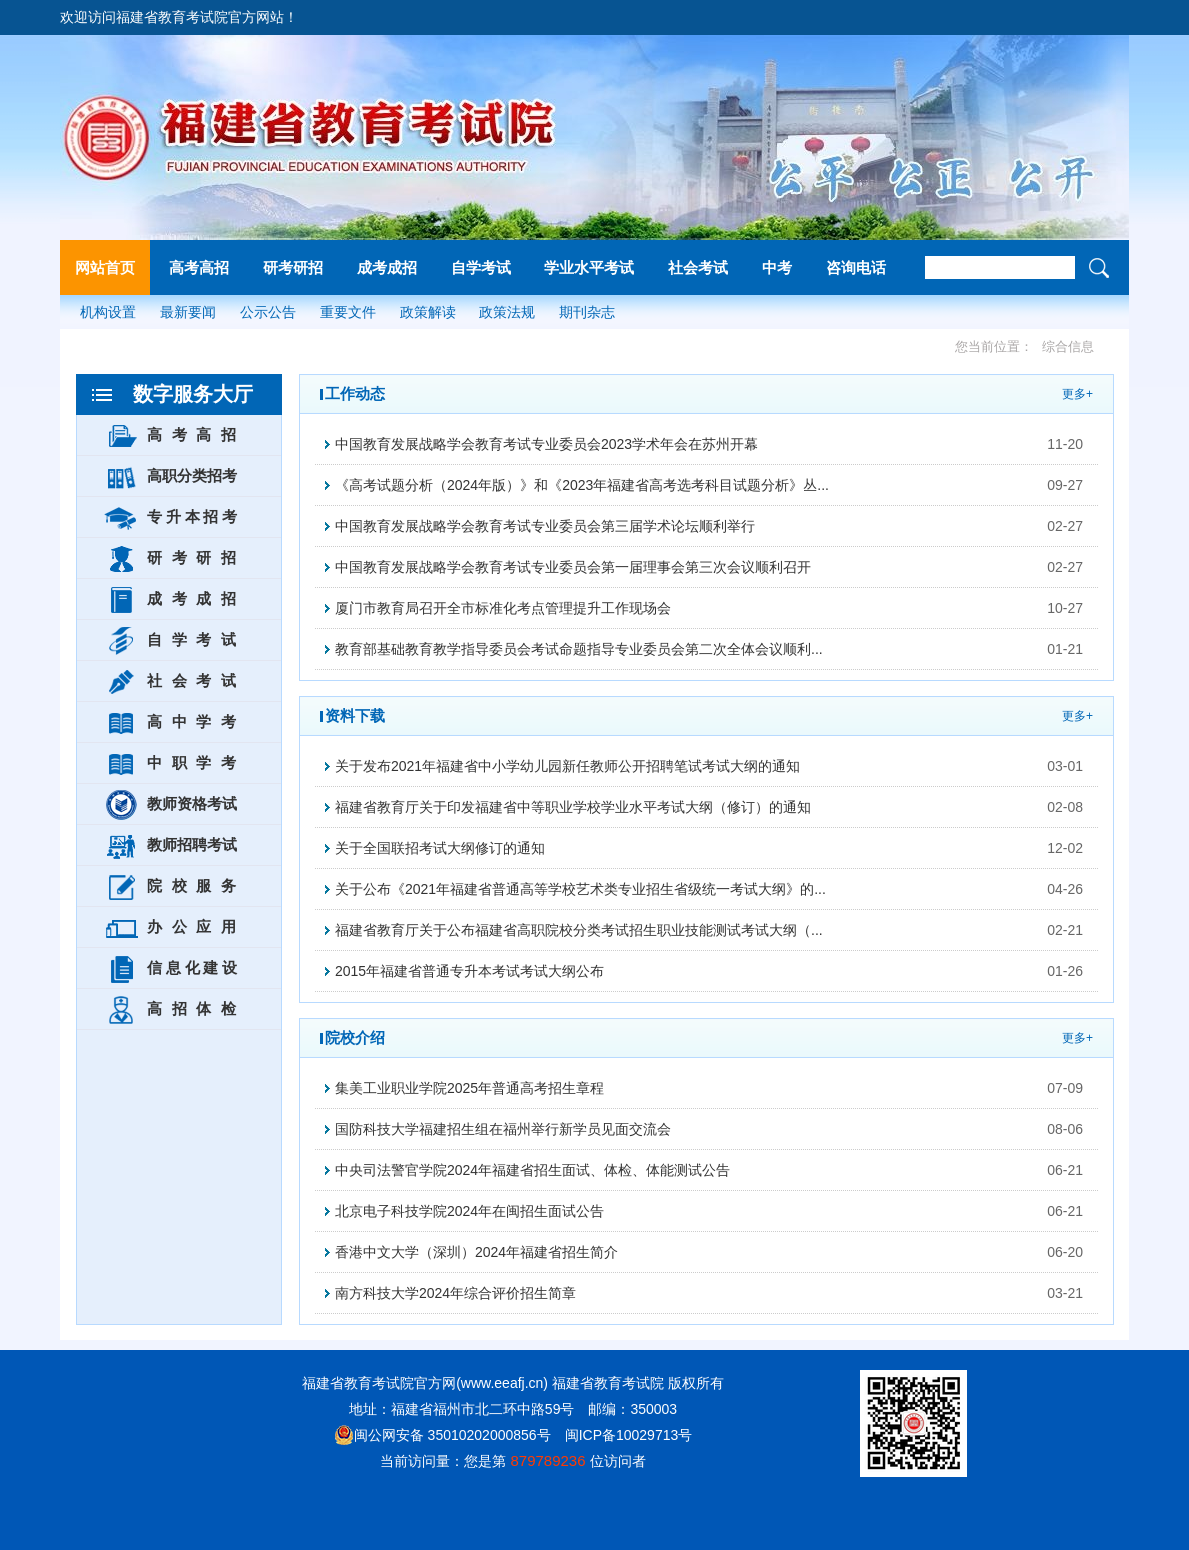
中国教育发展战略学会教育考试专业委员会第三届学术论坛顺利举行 (545, 526)
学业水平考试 (589, 267)
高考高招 (199, 267)
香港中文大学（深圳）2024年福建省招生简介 (476, 1252)
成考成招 (387, 267)
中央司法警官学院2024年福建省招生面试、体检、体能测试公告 (532, 1170)
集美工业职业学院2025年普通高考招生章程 (469, 1088)
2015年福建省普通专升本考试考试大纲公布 (469, 971)
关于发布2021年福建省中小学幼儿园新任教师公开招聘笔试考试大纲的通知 (567, 766)
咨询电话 (856, 267)
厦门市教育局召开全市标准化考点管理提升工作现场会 (503, 608)
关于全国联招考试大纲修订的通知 (440, 848)
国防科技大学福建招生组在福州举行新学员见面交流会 (503, 1129)
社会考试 (698, 267)
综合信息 (1068, 346)
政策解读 (428, 312)
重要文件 (348, 312)
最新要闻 (188, 312)
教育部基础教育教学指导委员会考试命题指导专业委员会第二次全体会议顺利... (579, 649)
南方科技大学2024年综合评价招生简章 (455, 1293)
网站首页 (105, 267)
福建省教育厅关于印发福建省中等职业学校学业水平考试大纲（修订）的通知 (573, 807)
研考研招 (293, 267)
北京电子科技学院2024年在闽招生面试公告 (469, 1211)
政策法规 (507, 312)
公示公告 (268, 312)
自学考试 (481, 267)
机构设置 (108, 312)
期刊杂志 (587, 312)
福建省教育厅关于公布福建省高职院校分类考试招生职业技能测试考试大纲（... (579, 930)
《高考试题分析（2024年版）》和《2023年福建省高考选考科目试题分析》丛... (582, 485)
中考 (777, 267)
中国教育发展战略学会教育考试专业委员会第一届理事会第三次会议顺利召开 (573, 567)
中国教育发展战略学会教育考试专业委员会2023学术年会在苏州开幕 (546, 444)
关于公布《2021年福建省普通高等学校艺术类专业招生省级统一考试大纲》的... (580, 889)
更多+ (1077, 394)
